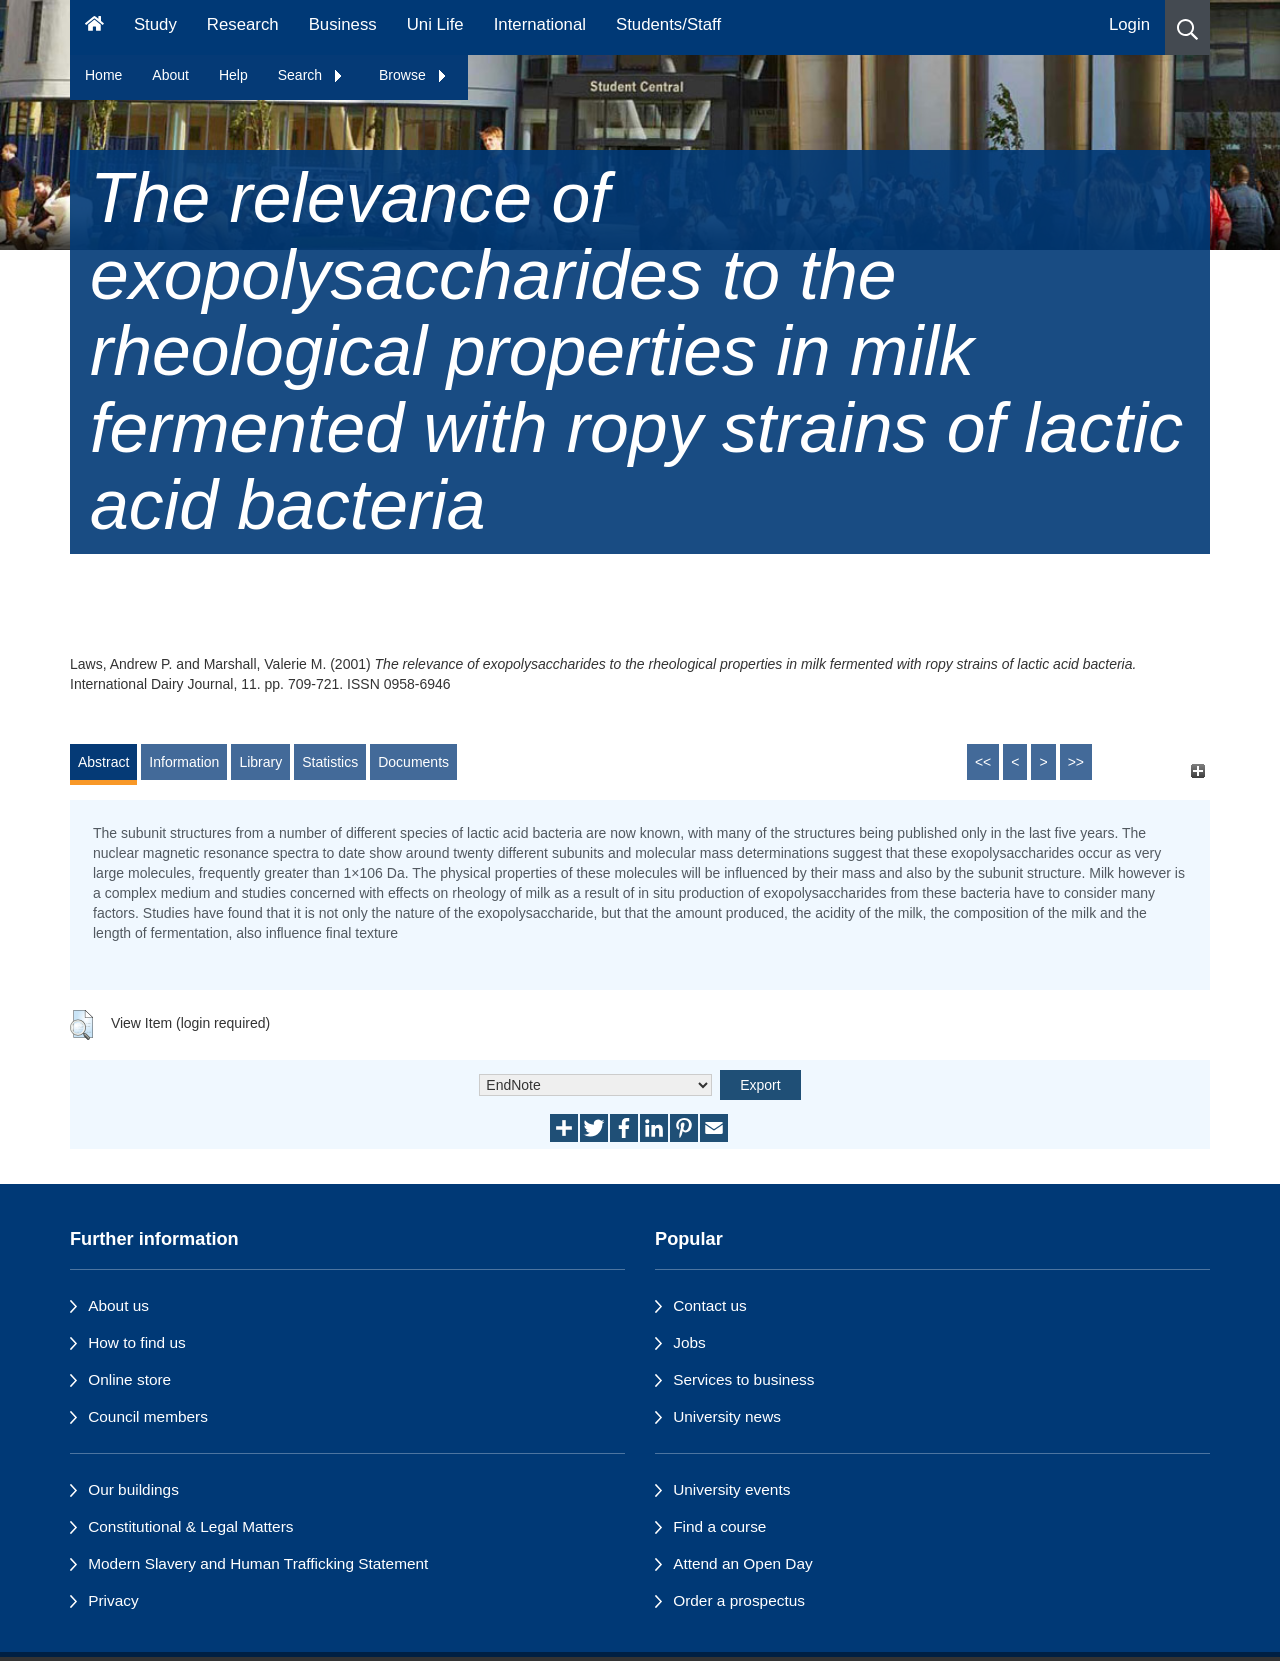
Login (1129, 24)
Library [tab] (260, 762)
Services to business (743, 1379)
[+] (1197, 771)
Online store (129, 1379)
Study (155, 24)
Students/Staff (668, 24)
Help (233, 75)
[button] (1187, 27)
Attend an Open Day (742, 1563)
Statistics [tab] (330, 762)
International (540, 24)
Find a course (719, 1526)
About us (118, 1305)
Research (243, 24)
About (170, 75)
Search (311, 75)
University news (727, 1416)
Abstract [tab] (103, 762)
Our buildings (133, 1489)
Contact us (710, 1305)
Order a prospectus (739, 1600)
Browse (413, 75)
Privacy (113, 1600)
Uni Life (435, 24)
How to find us (137, 1342)
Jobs (689, 1342)
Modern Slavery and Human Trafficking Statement (258, 1563)
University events (731, 1489)
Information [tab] (184, 762)
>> (1076, 762)
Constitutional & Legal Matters (190, 1526)
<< (983, 762)
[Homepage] (94, 27)
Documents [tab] (413, 762)
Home (103, 75)
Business (343, 24)
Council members (148, 1416)
